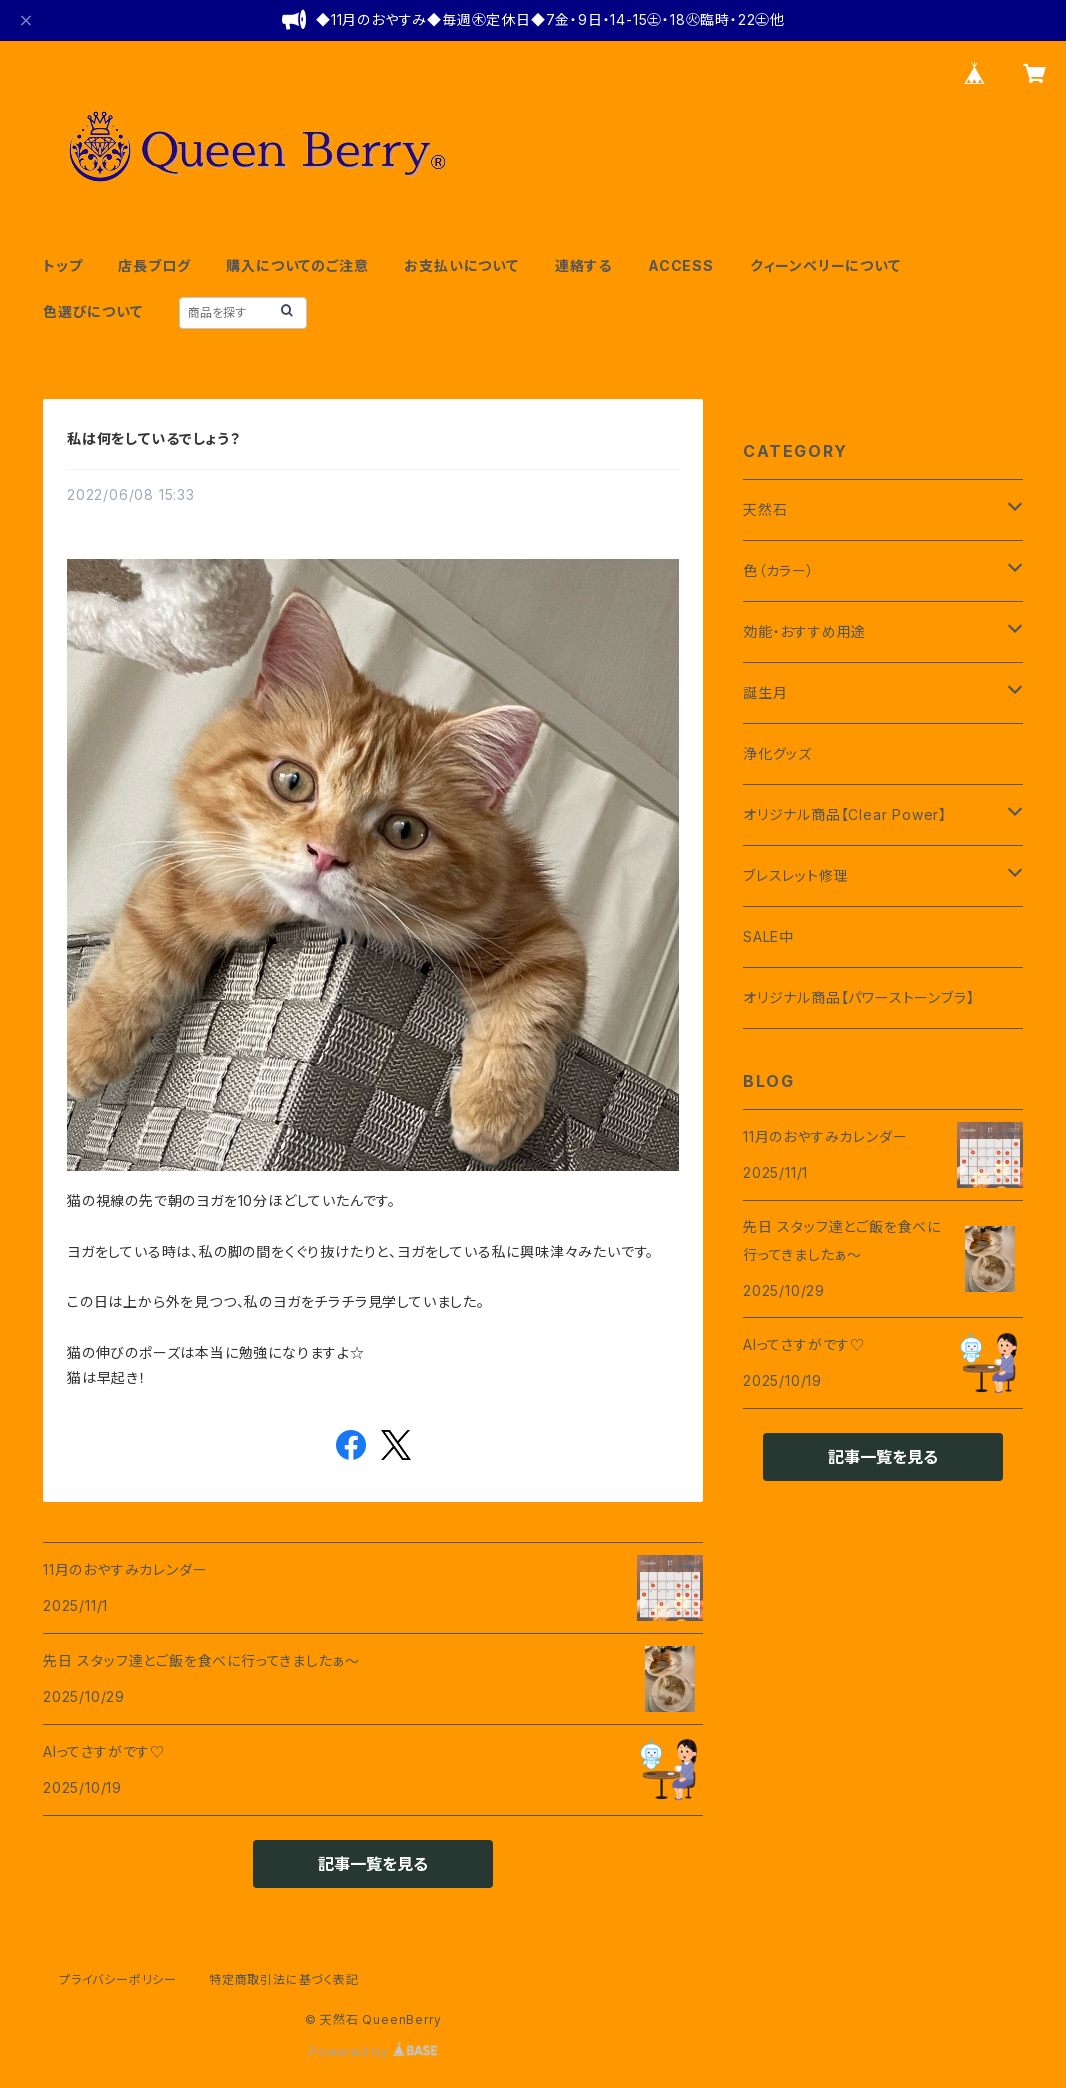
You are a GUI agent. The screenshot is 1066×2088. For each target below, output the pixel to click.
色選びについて (93, 311)
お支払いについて (461, 265)
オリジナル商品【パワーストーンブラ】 (858, 997)
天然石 (765, 509)
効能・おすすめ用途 (804, 631)
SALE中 (768, 936)
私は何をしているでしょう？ (153, 438)
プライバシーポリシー (118, 1979)
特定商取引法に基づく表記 (284, 1979)
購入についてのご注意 (297, 265)
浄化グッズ (777, 753)
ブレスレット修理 (795, 875)
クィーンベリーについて (825, 265)
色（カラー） (779, 570)
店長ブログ (154, 265)
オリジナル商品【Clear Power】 (845, 814)
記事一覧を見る (373, 1864)
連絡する (583, 265)
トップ (62, 265)
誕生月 (765, 692)
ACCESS (681, 265)
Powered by (373, 2051)
